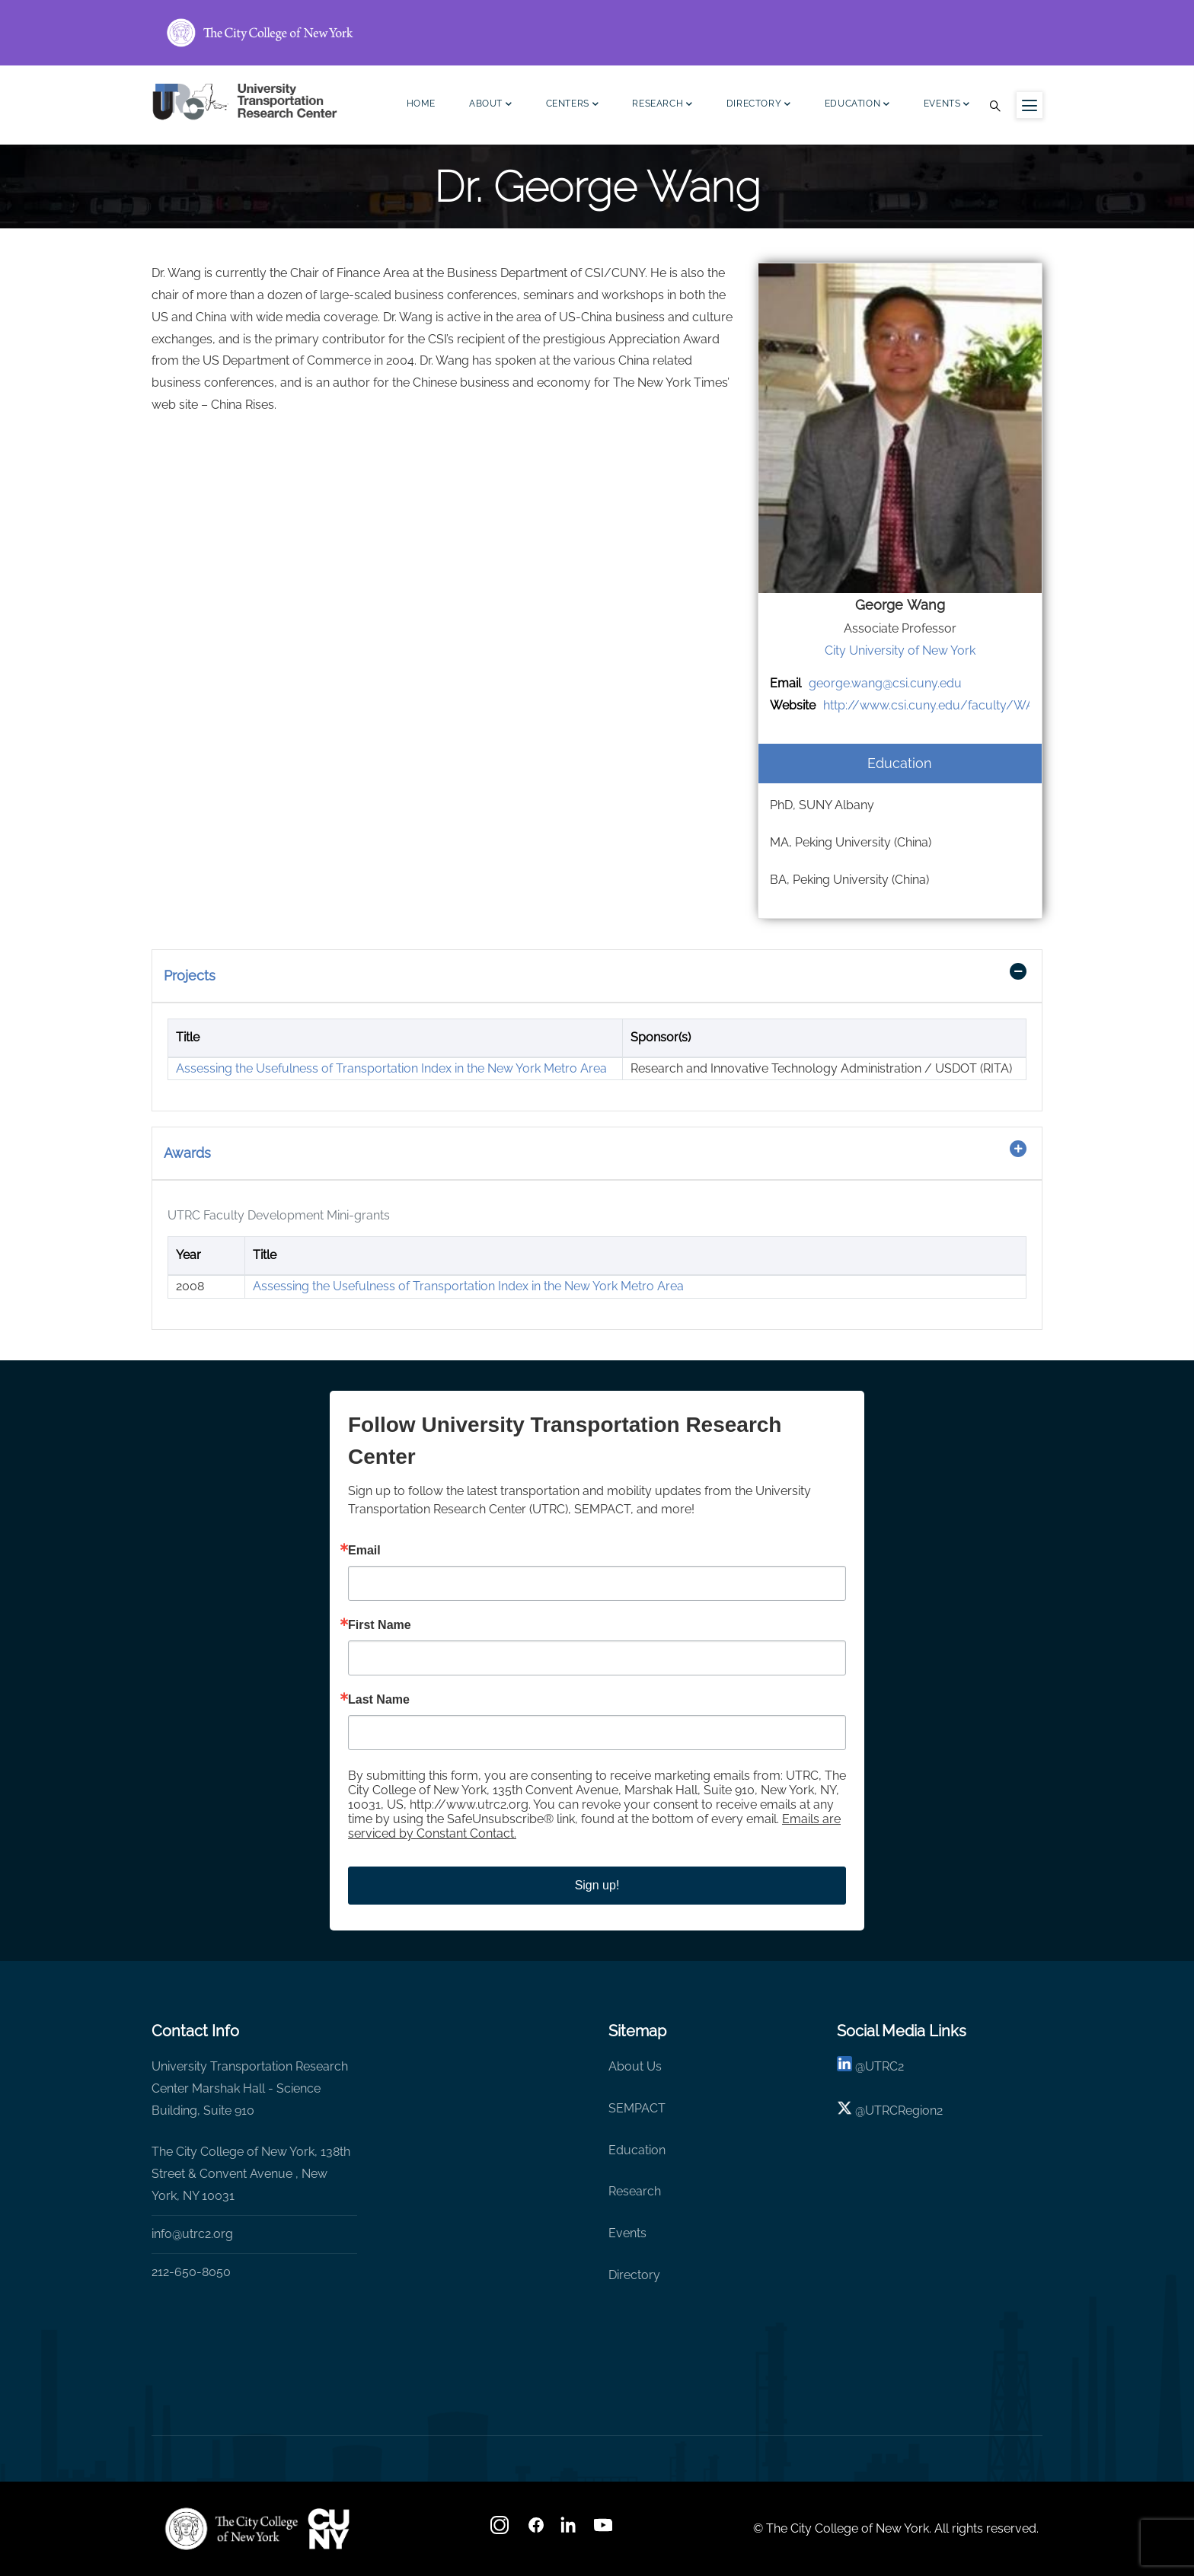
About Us (635, 2066)
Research (662, 105)
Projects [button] (189, 976)
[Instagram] (501, 2530)
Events (947, 105)
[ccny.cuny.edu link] (597, 33)
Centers (572, 105)
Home (421, 103)
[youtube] (604, 2530)
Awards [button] (187, 1153)
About (490, 105)
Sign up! (597, 1885)
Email (364, 1551)
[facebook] (536, 2530)
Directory (758, 105)
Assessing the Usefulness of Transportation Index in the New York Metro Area (391, 1068)
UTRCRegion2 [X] (904, 2110)
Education (857, 105)
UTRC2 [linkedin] (884, 2066)
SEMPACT (637, 2108)
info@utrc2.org (192, 2234)
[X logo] (844, 2110)
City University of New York (900, 650)
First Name (379, 1625)
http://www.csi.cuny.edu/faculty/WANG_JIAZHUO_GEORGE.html (1007, 705)
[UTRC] (231, 2529)
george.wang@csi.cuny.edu (885, 683)
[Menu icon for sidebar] (1029, 105)
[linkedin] (844, 2066)
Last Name (379, 1700)
